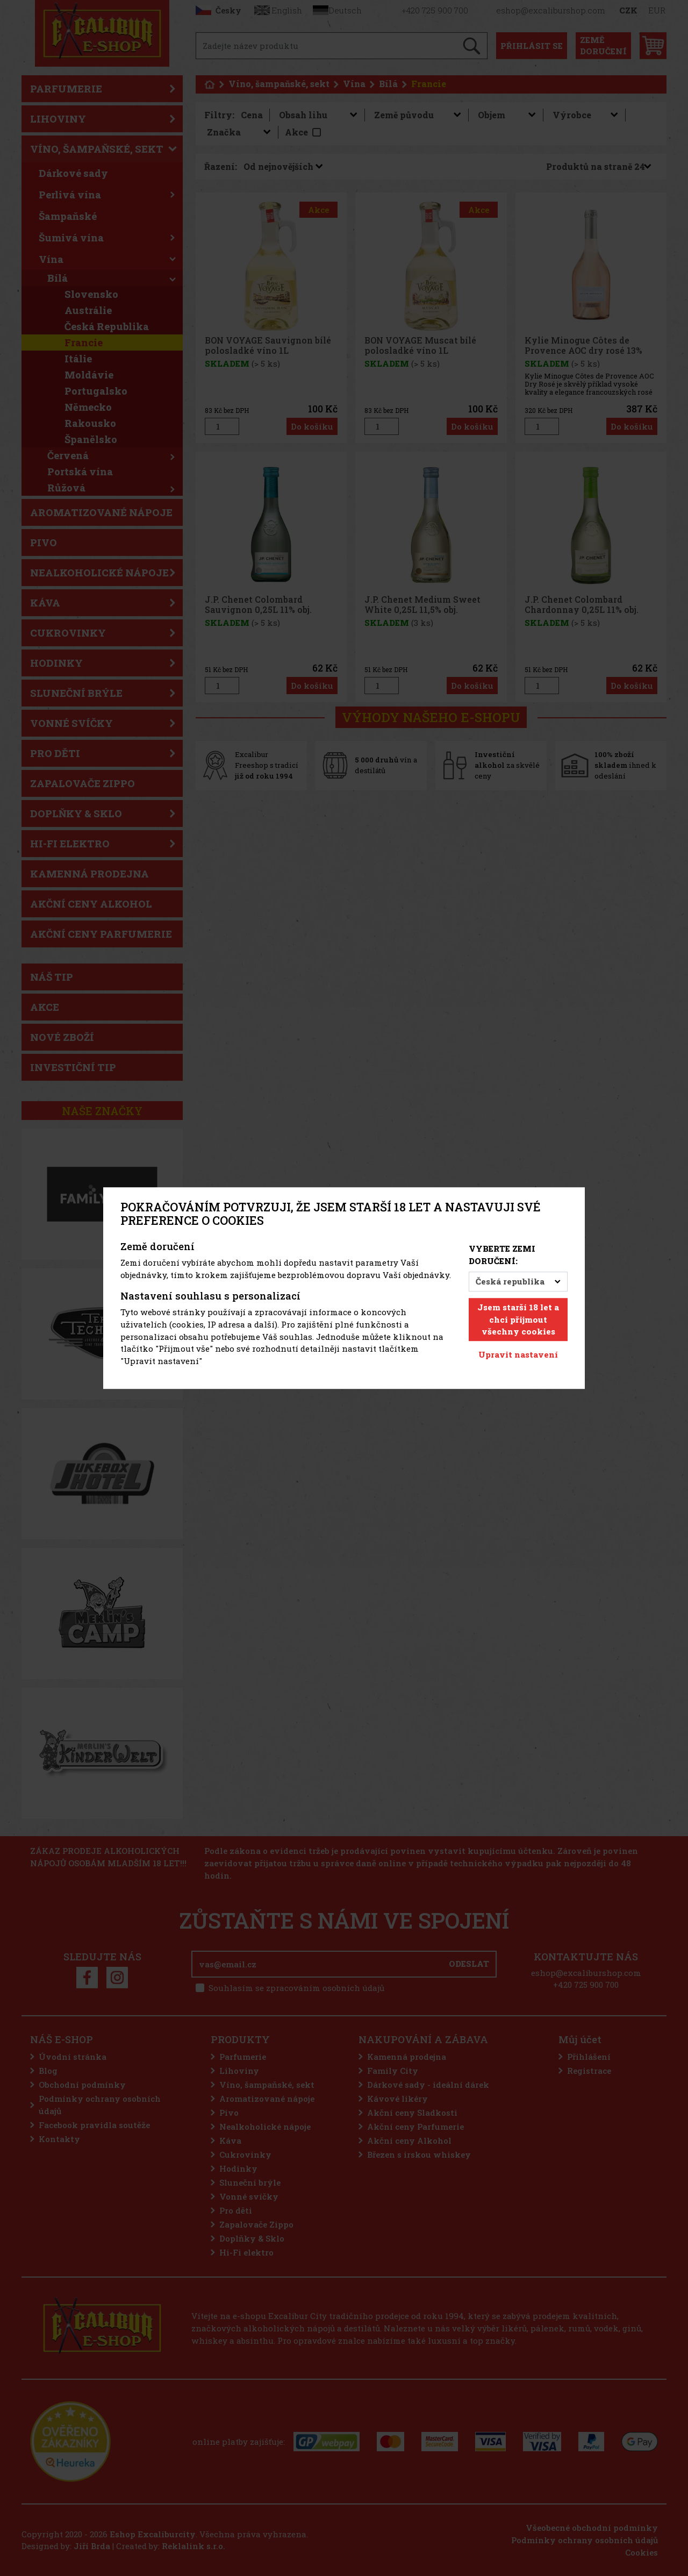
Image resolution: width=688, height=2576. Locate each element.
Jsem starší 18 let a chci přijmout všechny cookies (518, 1319)
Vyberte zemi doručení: (502, 1255)
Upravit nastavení (518, 1354)
